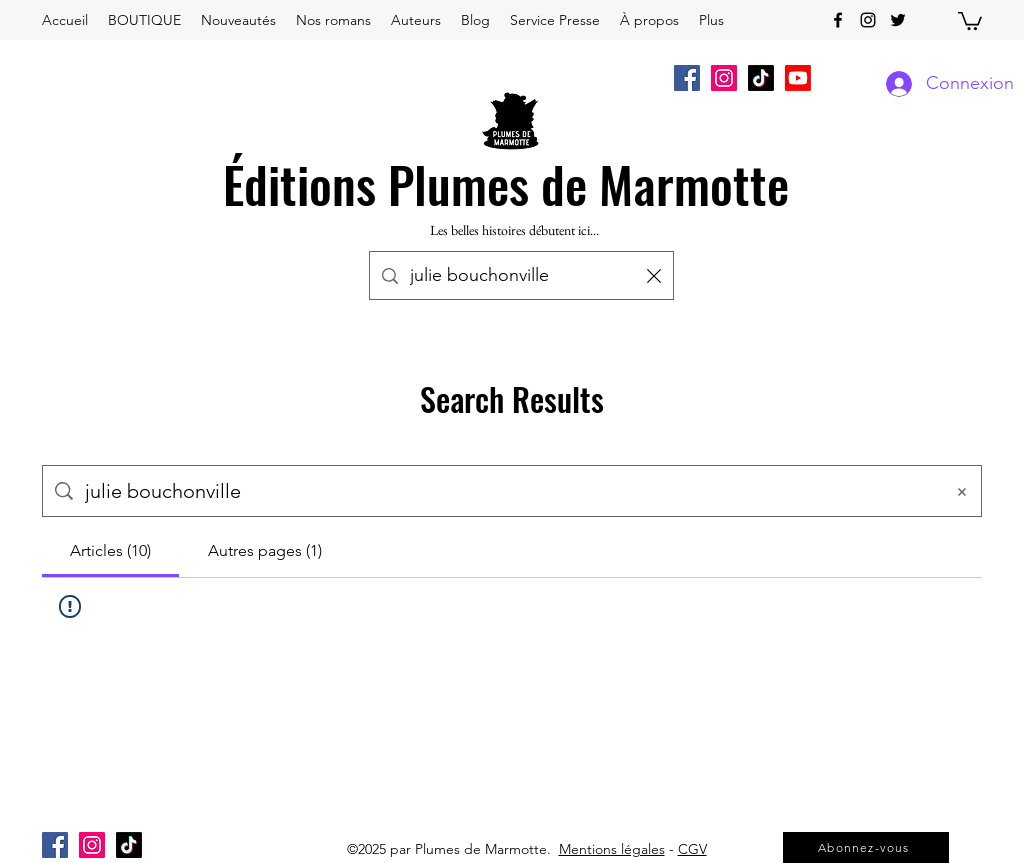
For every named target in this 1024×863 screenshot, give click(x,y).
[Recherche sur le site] (508, 491)
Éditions (299, 183)
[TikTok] (761, 78)
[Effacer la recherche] (654, 275)
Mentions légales (612, 849)
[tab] (110, 551)
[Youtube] (798, 78)
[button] (970, 20)
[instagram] (868, 20)
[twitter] (898, 20)
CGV (692, 849)
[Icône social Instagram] (724, 78)
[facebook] (838, 20)
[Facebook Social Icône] (687, 78)
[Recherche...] (522, 276)
